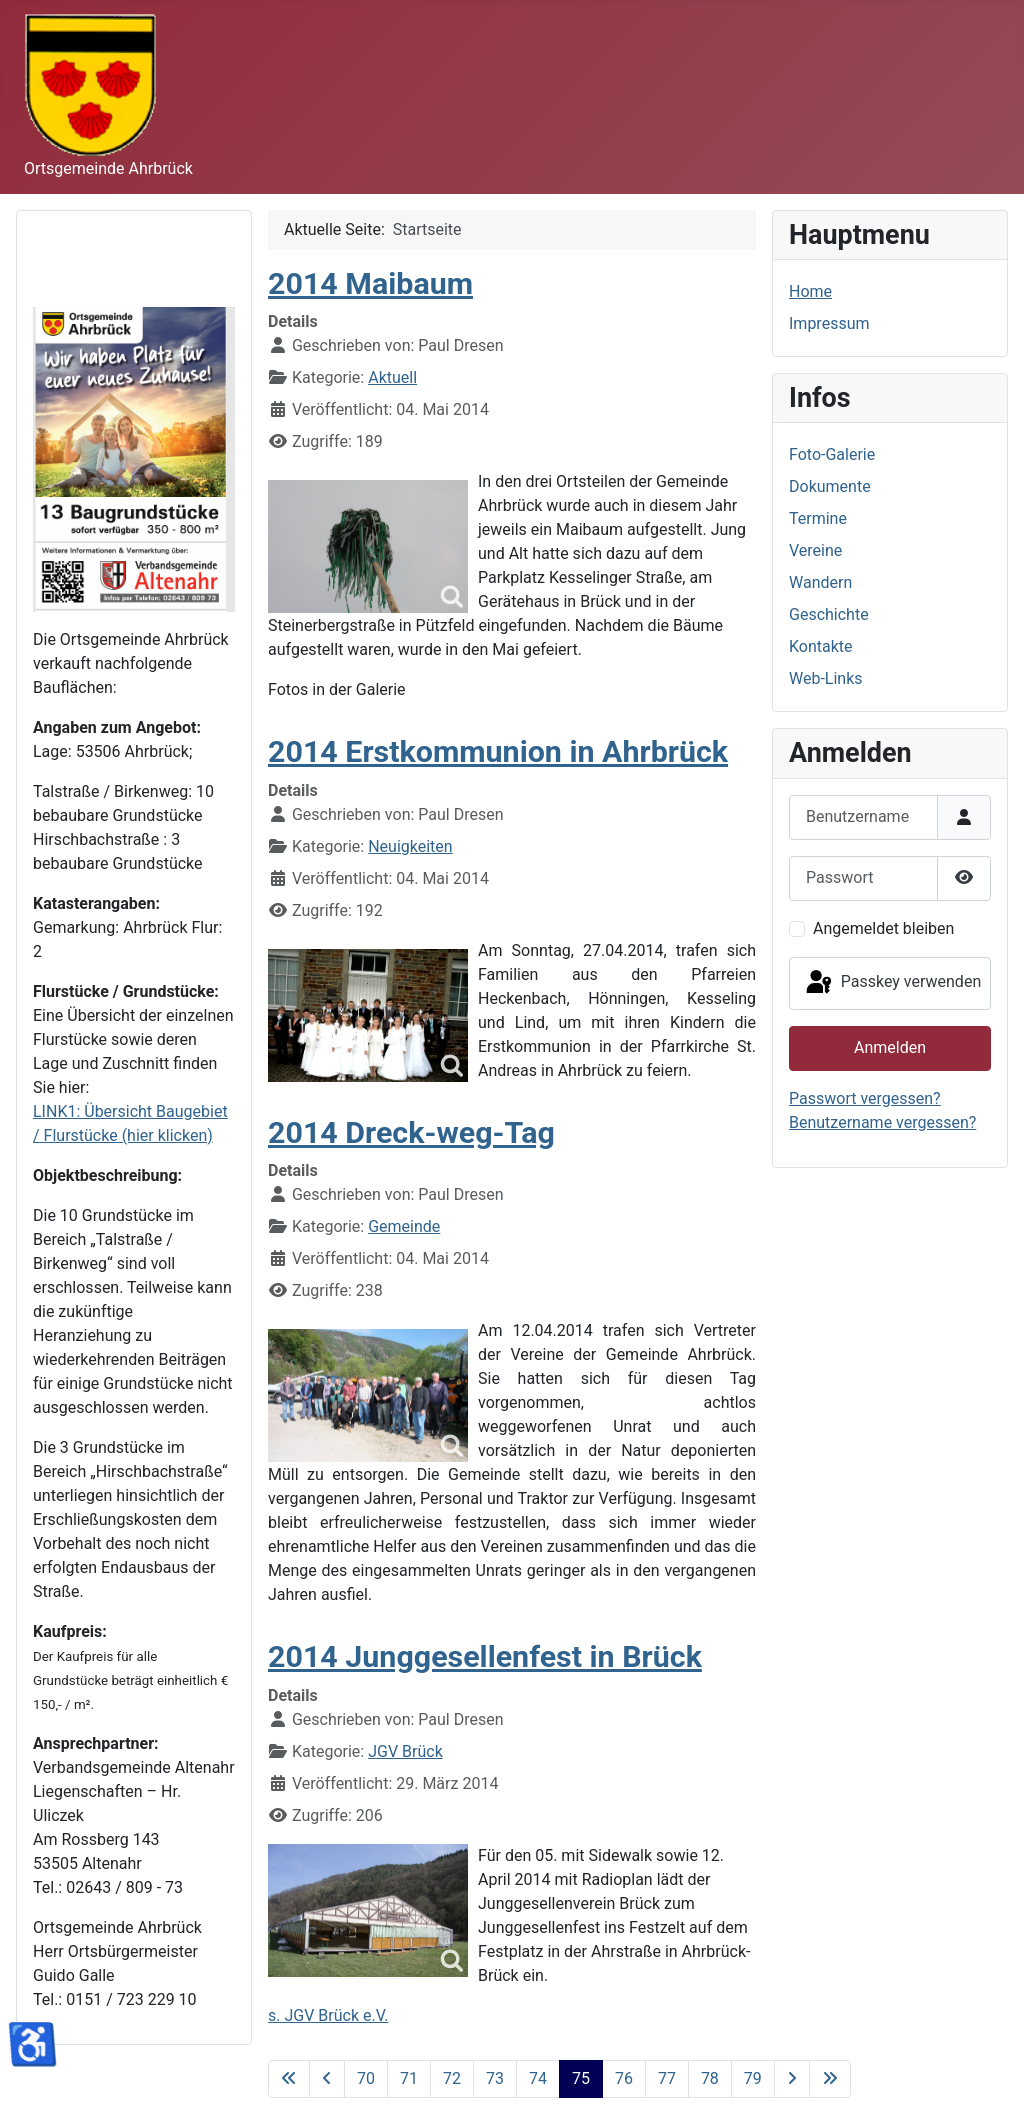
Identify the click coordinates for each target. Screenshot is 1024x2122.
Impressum (829, 323)
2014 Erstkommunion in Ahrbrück (498, 751)
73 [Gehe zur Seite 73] (495, 2078)
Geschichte (829, 614)
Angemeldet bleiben (883, 928)
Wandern (820, 582)
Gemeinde (404, 1226)
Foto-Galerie (832, 454)
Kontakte (821, 646)
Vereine (815, 550)
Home (810, 291)
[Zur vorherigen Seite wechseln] (327, 2079)
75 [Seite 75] (581, 2078)
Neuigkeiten (410, 846)
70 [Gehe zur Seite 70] (366, 2078)
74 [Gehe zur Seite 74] (538, 2078)
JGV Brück (405, 1751)
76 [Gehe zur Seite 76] (624, 2078)
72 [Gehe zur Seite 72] (452, 2078)
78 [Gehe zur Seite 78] (710, 2078)
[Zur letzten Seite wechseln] (830, 2079)
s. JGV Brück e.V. (328, 2015)
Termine (818, 518)
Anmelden (890, 1047)
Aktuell (392, 377)
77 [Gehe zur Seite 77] (667, 2078)
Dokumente (830, 486)
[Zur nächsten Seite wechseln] (792, 2079)
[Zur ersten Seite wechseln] (289, 2079)
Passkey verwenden (892, 983)
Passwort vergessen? (865, 1098)
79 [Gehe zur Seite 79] (753, 2078)
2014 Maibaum (370, 283)
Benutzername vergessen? (882, 1122)
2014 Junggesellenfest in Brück (485, 1656)
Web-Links (826, 678)
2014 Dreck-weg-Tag (411, 1132)
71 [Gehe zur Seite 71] (409, 2078)
